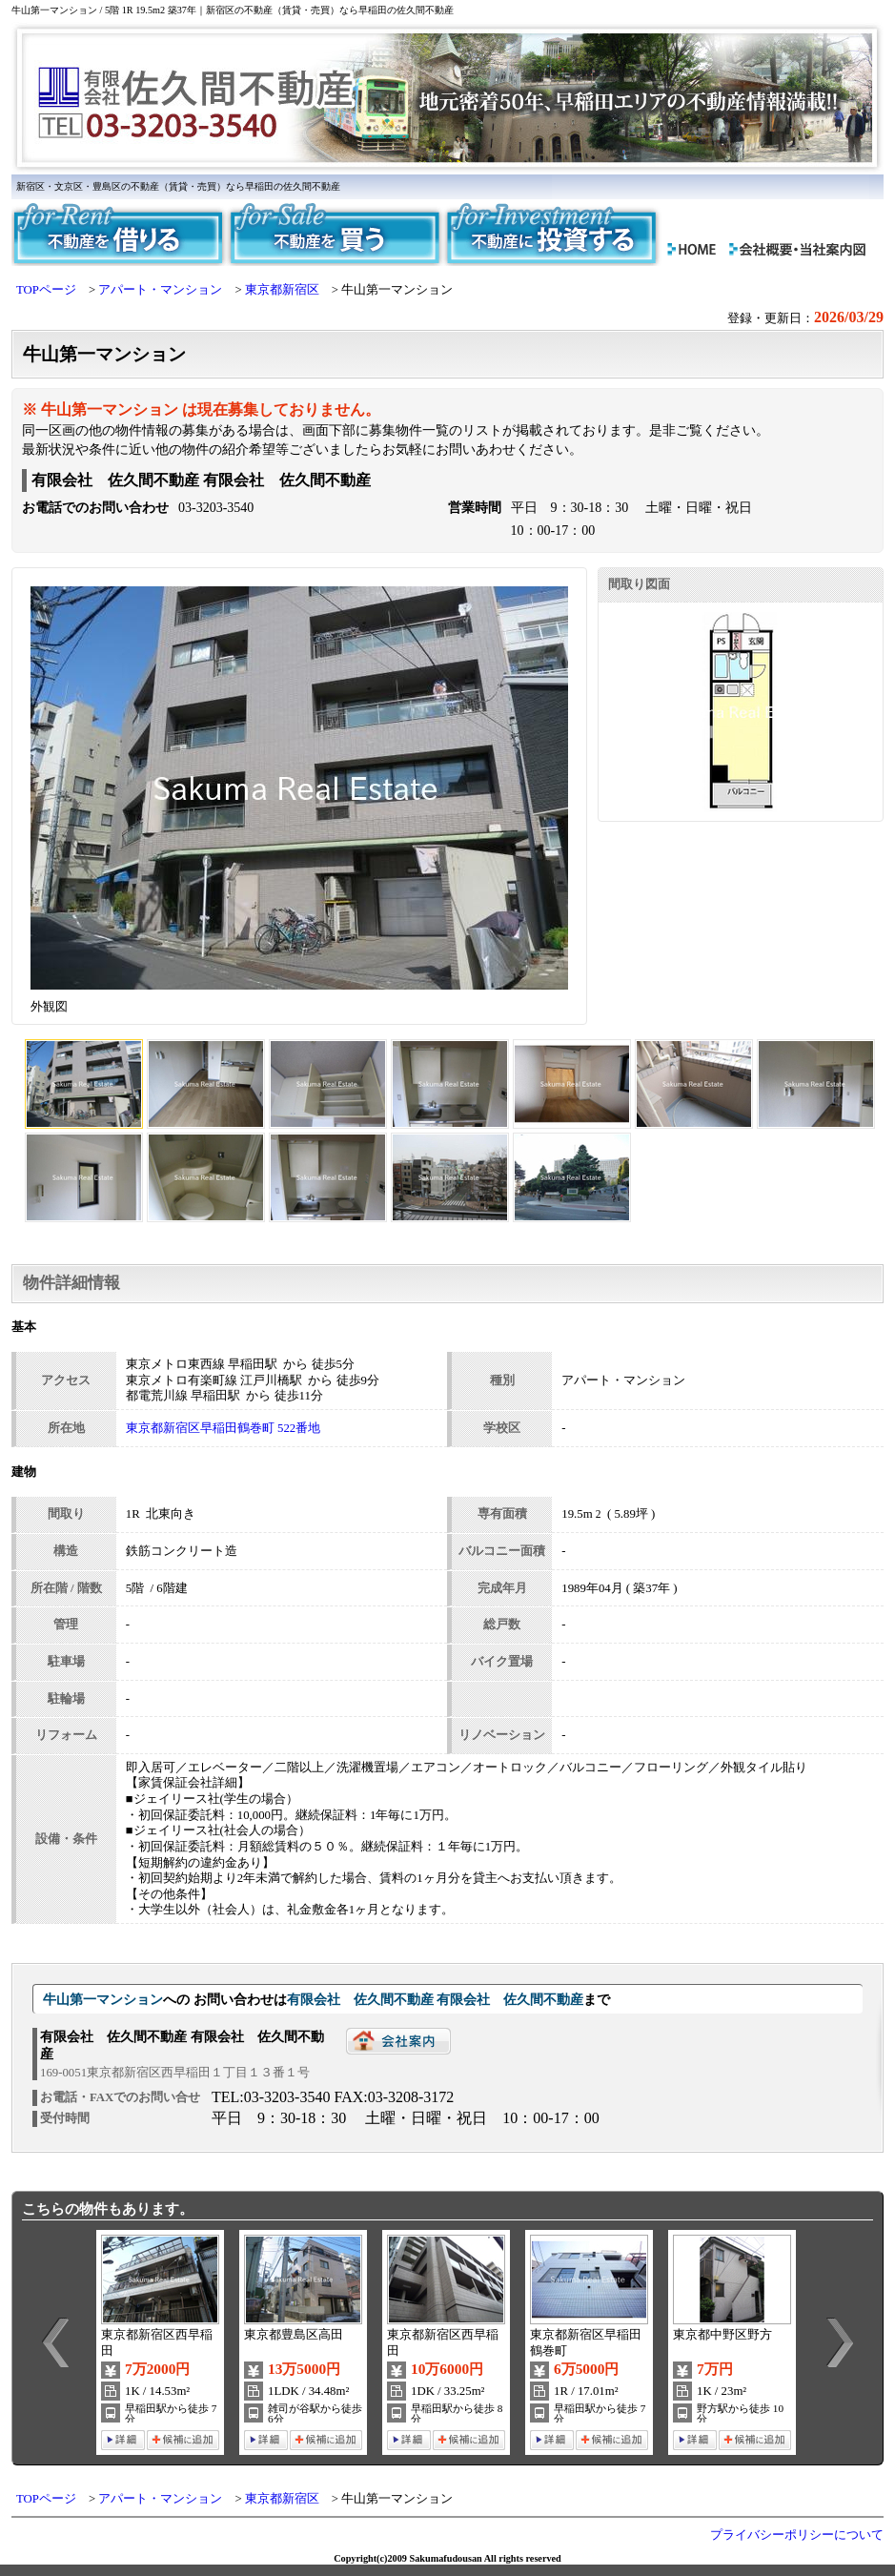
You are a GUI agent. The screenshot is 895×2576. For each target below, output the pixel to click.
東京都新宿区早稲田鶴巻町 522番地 (223, 1428)
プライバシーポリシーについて (797, 2535)
